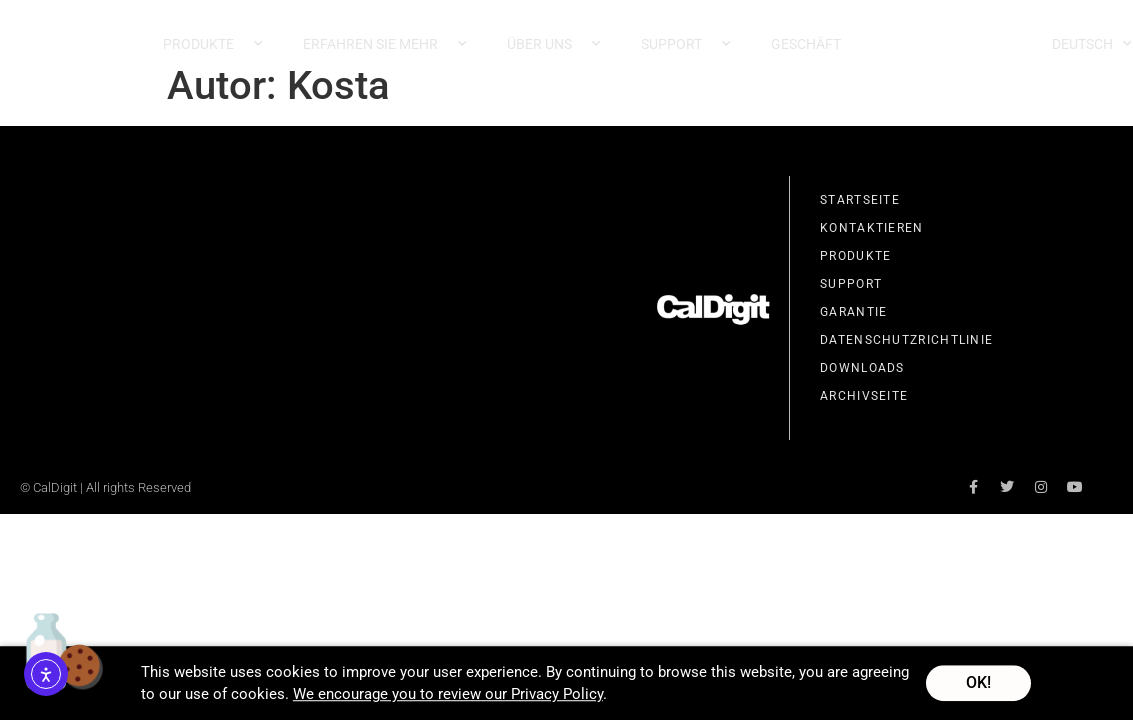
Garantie (853, 313)
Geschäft (806, 44)
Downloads (862, 369)
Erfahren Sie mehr (385, 44)
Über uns (554, 44)
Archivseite (864, 397)
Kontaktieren (872, 229)
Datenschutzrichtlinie (906, 341)
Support (686, 44)
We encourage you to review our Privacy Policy (448, 697)
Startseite (860, 201)
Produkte (213, 44)
